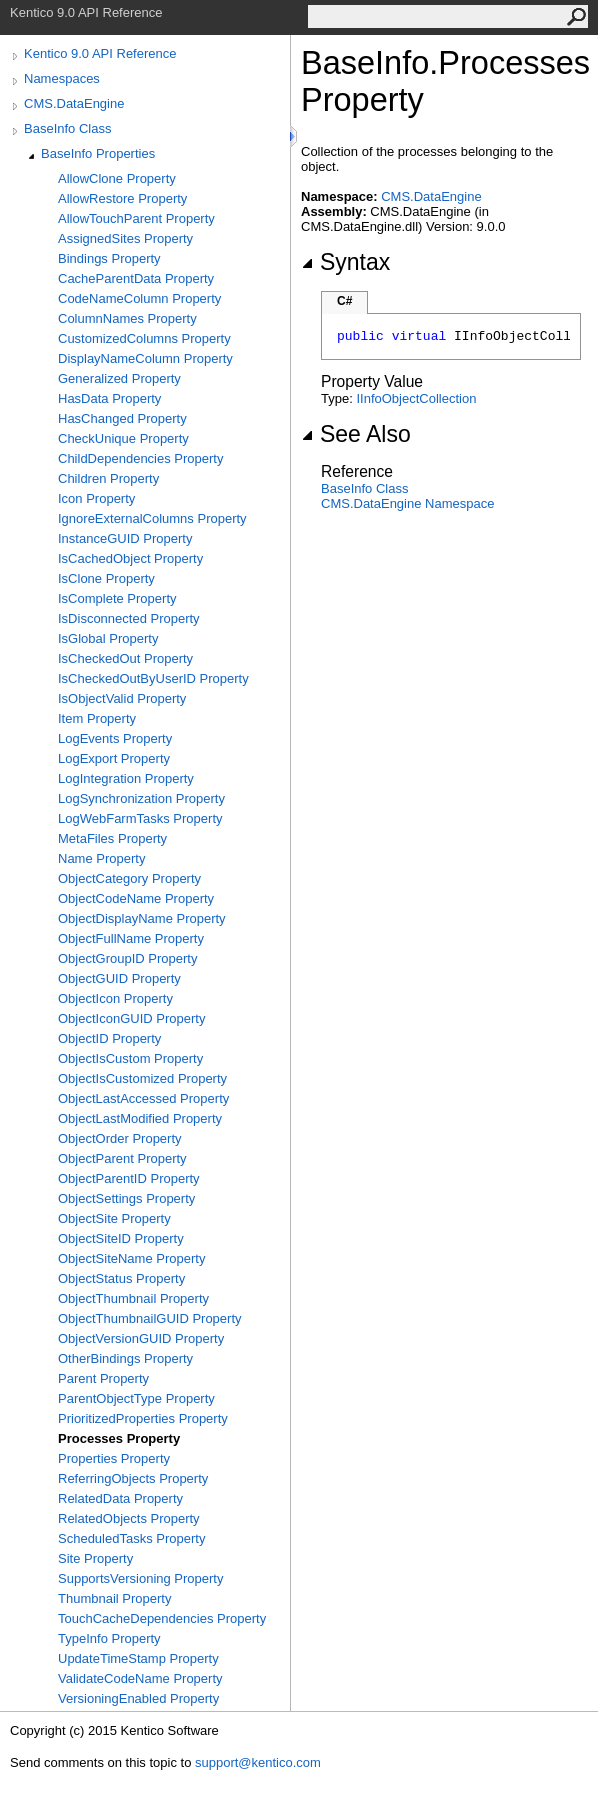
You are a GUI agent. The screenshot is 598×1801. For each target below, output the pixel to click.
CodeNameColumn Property (139, 298)
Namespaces (62, 78)
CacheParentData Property (136, 278)
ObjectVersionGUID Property (141, 1338)
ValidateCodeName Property (140, 1678)
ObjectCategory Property (129, 878)
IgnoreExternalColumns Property (152, 518)
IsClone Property (106, 578)
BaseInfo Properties (98, 153)
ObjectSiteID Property (121, 1238)
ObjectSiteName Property (131, 1258)
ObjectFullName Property (131, 938)
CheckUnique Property (123, 438)
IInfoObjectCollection (416, 398)
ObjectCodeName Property (136, 898)
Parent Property (103, 1378)
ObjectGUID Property (119, 978)
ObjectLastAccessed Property (143, 1098)
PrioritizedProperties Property (143, 1418)
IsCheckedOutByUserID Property (153, 678)
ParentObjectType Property (136, 1398)
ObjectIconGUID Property (131, 1018)
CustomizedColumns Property (144, 338)
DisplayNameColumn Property (145, 358)
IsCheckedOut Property (125, 658)
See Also (356, 434)
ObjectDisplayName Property (142, 918)
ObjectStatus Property (121, 1278)
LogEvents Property (115, 738)
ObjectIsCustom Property (130, 1058)
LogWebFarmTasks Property (140, 818)
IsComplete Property (117, 598)
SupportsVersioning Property (140, 1578)
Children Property (108, 478)
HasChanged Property (122, 418)
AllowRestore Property (122, 198)
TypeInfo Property (109, 1638)
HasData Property (109, 398)
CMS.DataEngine (74, 103)
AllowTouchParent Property (136, 218)
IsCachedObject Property (130, 558)
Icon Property (96, 498)
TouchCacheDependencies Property (162, 1618)
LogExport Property (114, 758)
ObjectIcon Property (115, 998)
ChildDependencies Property (140, 458)
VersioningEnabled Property (138, 1698)
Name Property (101, 858)
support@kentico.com (258, 1762)
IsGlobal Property (108, 638)
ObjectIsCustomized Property (142, 1078)
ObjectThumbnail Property (133, 1298)
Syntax (345, 262)
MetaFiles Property (112, 838)
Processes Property (119, 1438)
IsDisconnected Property (129, 618)
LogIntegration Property (126, 778)
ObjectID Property (109, 1038)
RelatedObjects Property (129, 1518)
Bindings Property (109, 258)
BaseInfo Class (67, 128)
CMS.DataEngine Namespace (407, 503)
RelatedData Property (120, 1498)
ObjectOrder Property (120, 1138)
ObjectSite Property (114, 1218)
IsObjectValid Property (122, 698)
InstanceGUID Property (125, 538)
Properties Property (114, 1458)
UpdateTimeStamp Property (138, 1658)
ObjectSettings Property (126, 1198)
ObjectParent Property (122, 1158)
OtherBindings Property (125, 1358)
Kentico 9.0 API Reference (100, 53)
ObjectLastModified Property (140, 1118)
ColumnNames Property (127, 318)
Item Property (97, 718)
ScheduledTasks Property (131, 1538)
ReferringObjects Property (133, 1478)
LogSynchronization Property (141, 798)
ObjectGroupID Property (127, 958)
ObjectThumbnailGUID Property (150, 1318)
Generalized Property (119, 378)
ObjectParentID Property (129, 1178)
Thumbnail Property (114, 1598)
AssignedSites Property (125, 238)
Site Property (95, 1558)
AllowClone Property (117, 178)
